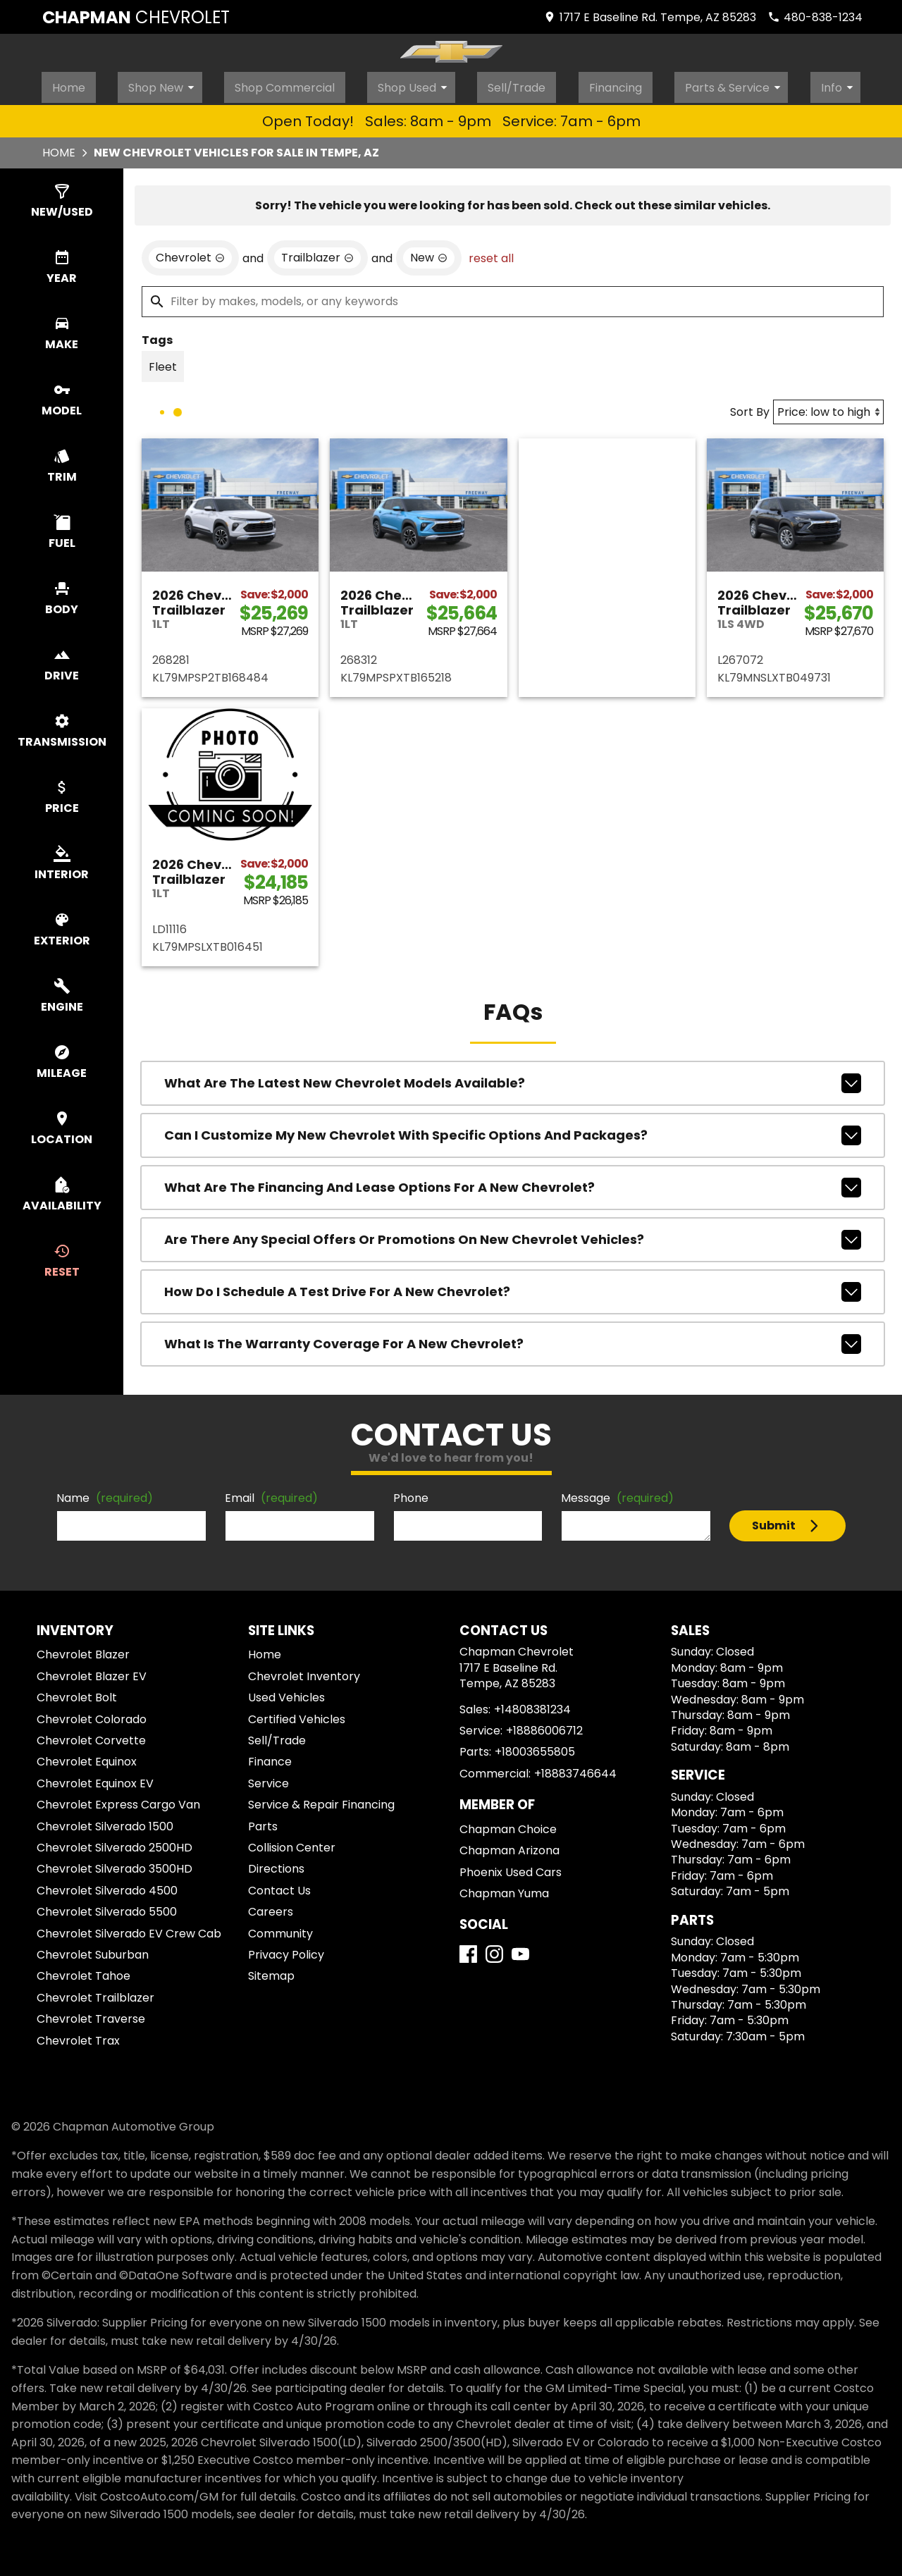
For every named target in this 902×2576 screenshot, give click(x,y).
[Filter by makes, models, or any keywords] (513, 297)
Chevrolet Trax (78, 2036)
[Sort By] (828, 407)
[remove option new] (429, 253)
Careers (270, 1907)
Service (268, 1779)
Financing (619, 83)
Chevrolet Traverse (91, 2015)
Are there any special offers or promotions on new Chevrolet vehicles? (512, 1235)
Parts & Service (741, 83)
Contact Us (279, 1886)
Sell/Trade (518, 83)
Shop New (164, 83)
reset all (491, 254)
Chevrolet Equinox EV (95, 1779)
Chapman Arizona (509, 1846)
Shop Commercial (284, 83)
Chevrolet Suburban (93, 1950)
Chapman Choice (508, 1825)
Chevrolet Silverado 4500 (107, 1886)
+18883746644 (575, 1769)
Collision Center (291, 1843)
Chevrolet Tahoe (83, 1972)
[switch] (61, 197)
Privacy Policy (286, 1950)
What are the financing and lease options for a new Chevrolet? (512, 1183)
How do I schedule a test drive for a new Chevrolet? (512, 1288)
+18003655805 (535, 1748)
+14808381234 (532, 1705)
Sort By (750, 408)
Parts (263, 1822)
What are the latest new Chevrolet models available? (512, 1079)
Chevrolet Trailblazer (95, 1993)
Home (66, 83)
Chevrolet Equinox (87, 1758)
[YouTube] (520, 1949)
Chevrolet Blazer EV (92, 1672)
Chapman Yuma (504, 1889)
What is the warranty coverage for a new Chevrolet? (512, 1340)
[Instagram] (494, 1949)
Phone (410, 1494)
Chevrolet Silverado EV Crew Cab (129, 1929)
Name (104, 1494)
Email (271, 1494)
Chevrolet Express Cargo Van (118, 1800)
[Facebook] (468, 1949)
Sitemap (271, 1972)
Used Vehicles (286, 1693)
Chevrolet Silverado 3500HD (114, 1865)
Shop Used (417, 83)
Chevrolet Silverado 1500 (105, 1822)
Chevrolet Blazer (83, 1651)
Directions (276, 1865)
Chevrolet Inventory (304, 1672)
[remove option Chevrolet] (190, 253)
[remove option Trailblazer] (317, 253)
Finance (270, 1758)
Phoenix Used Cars (510, 1868)
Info (844, 83)
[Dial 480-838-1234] (815, 17)
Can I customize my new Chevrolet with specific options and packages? (512, 1131)
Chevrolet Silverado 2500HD (114, 1843)
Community (280, 1929)
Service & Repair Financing (321, 1800)
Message (617, 1494)
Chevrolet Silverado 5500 (107, 1907)
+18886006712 (544, 1726)
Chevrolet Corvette (91, 1736)
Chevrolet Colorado (92, 1715)
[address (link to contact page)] (649, 17)
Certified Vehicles (296, 1715)
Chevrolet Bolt (77, 1693)
